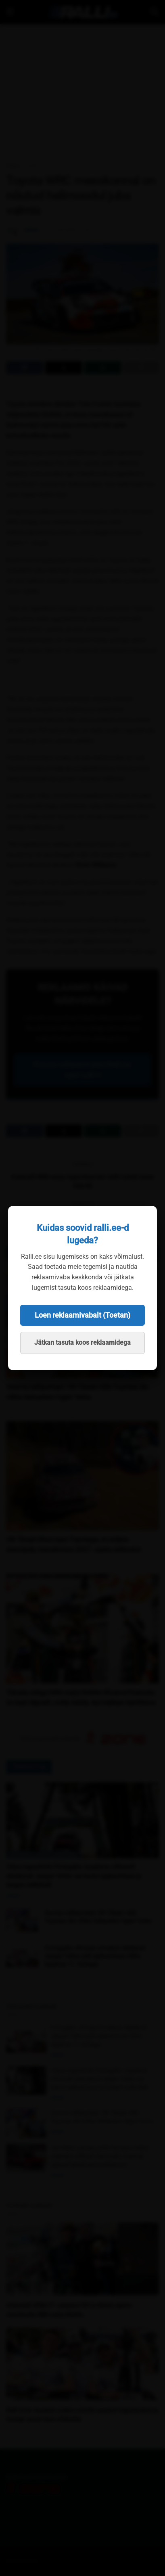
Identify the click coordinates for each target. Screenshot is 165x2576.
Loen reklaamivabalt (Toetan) (82, 1315)
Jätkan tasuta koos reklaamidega (82, 1342)
